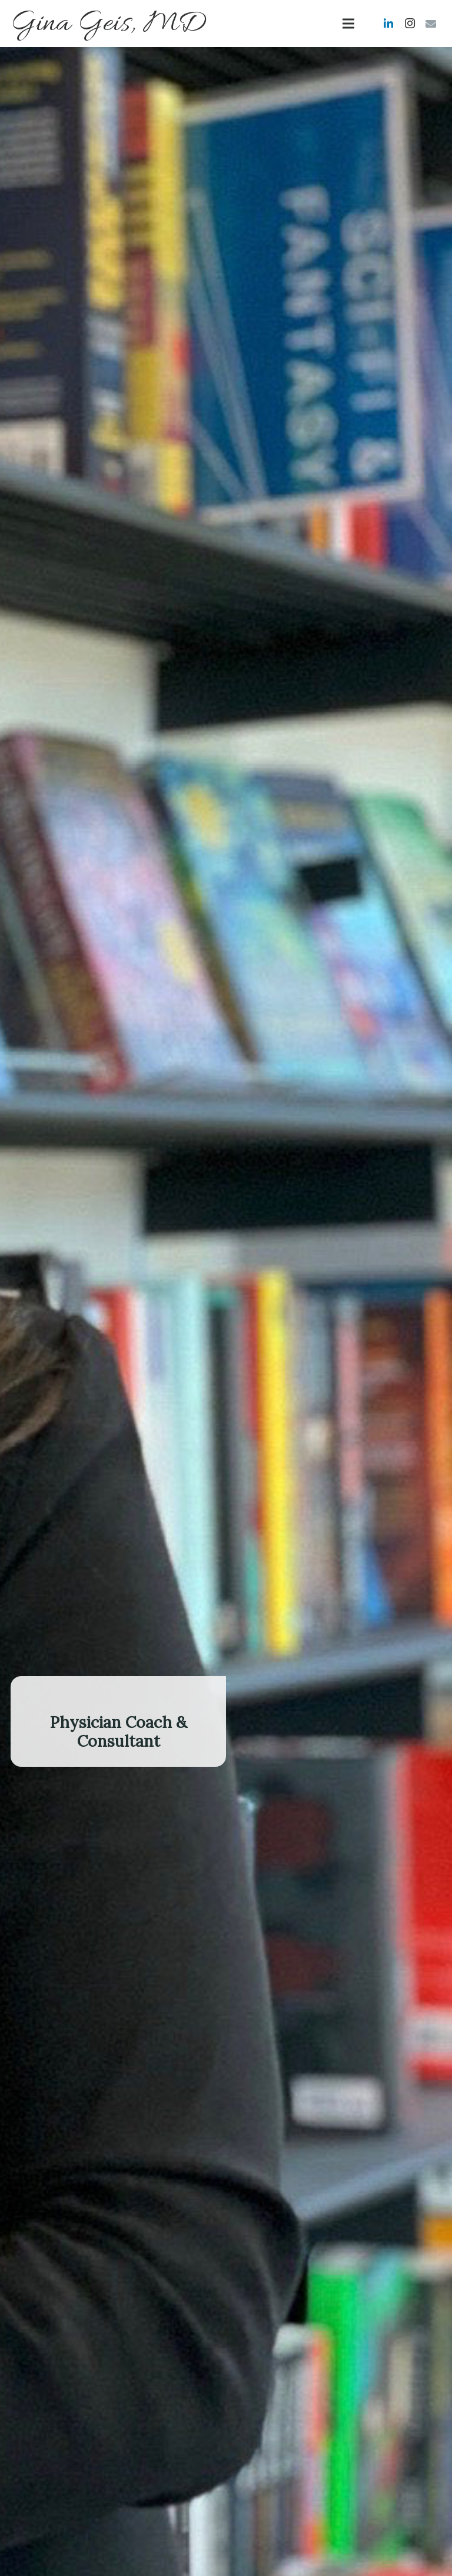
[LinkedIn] (388, 23)
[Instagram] (409, 23)
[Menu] (348, 23)
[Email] (430, 23)
